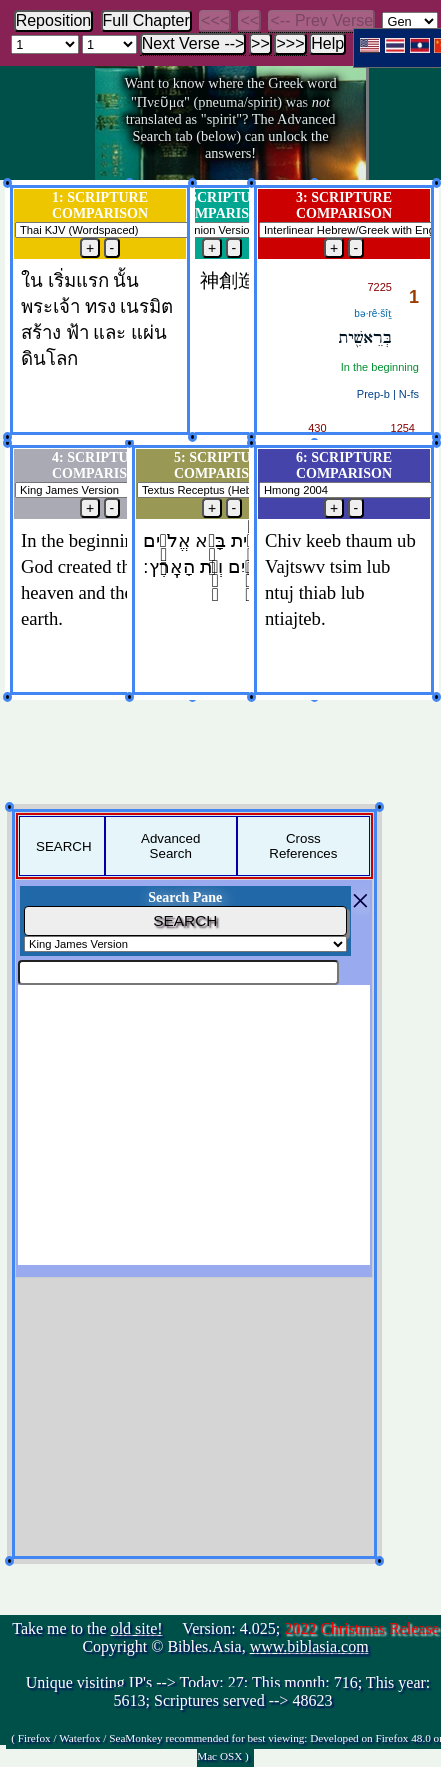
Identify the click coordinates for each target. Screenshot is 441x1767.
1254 (403, 428)
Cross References (303, 846)
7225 (380, 287)
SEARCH (64, 846)
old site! (137, 1628)
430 (317, 428)
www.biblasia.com (309, 1646)
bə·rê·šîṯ (373, 313)
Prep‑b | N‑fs (388, 394)
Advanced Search (170, 846)
